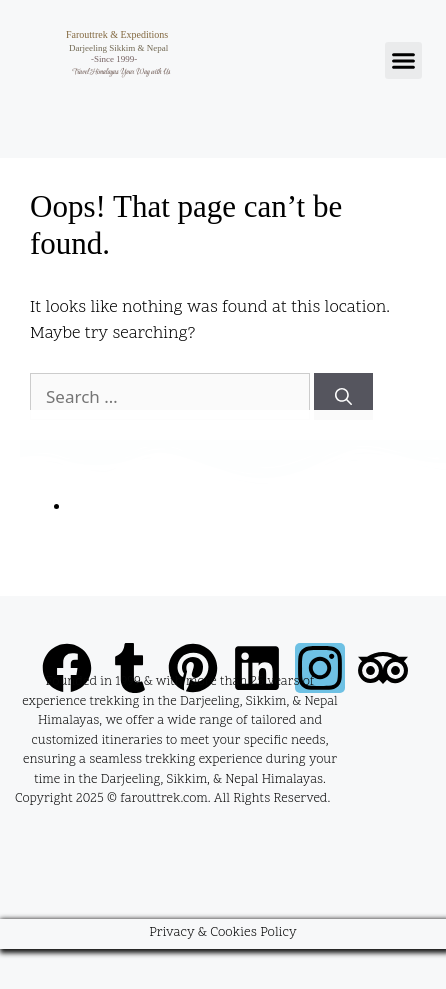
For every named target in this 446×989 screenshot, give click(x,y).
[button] (404, 61)
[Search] (343, 397)
